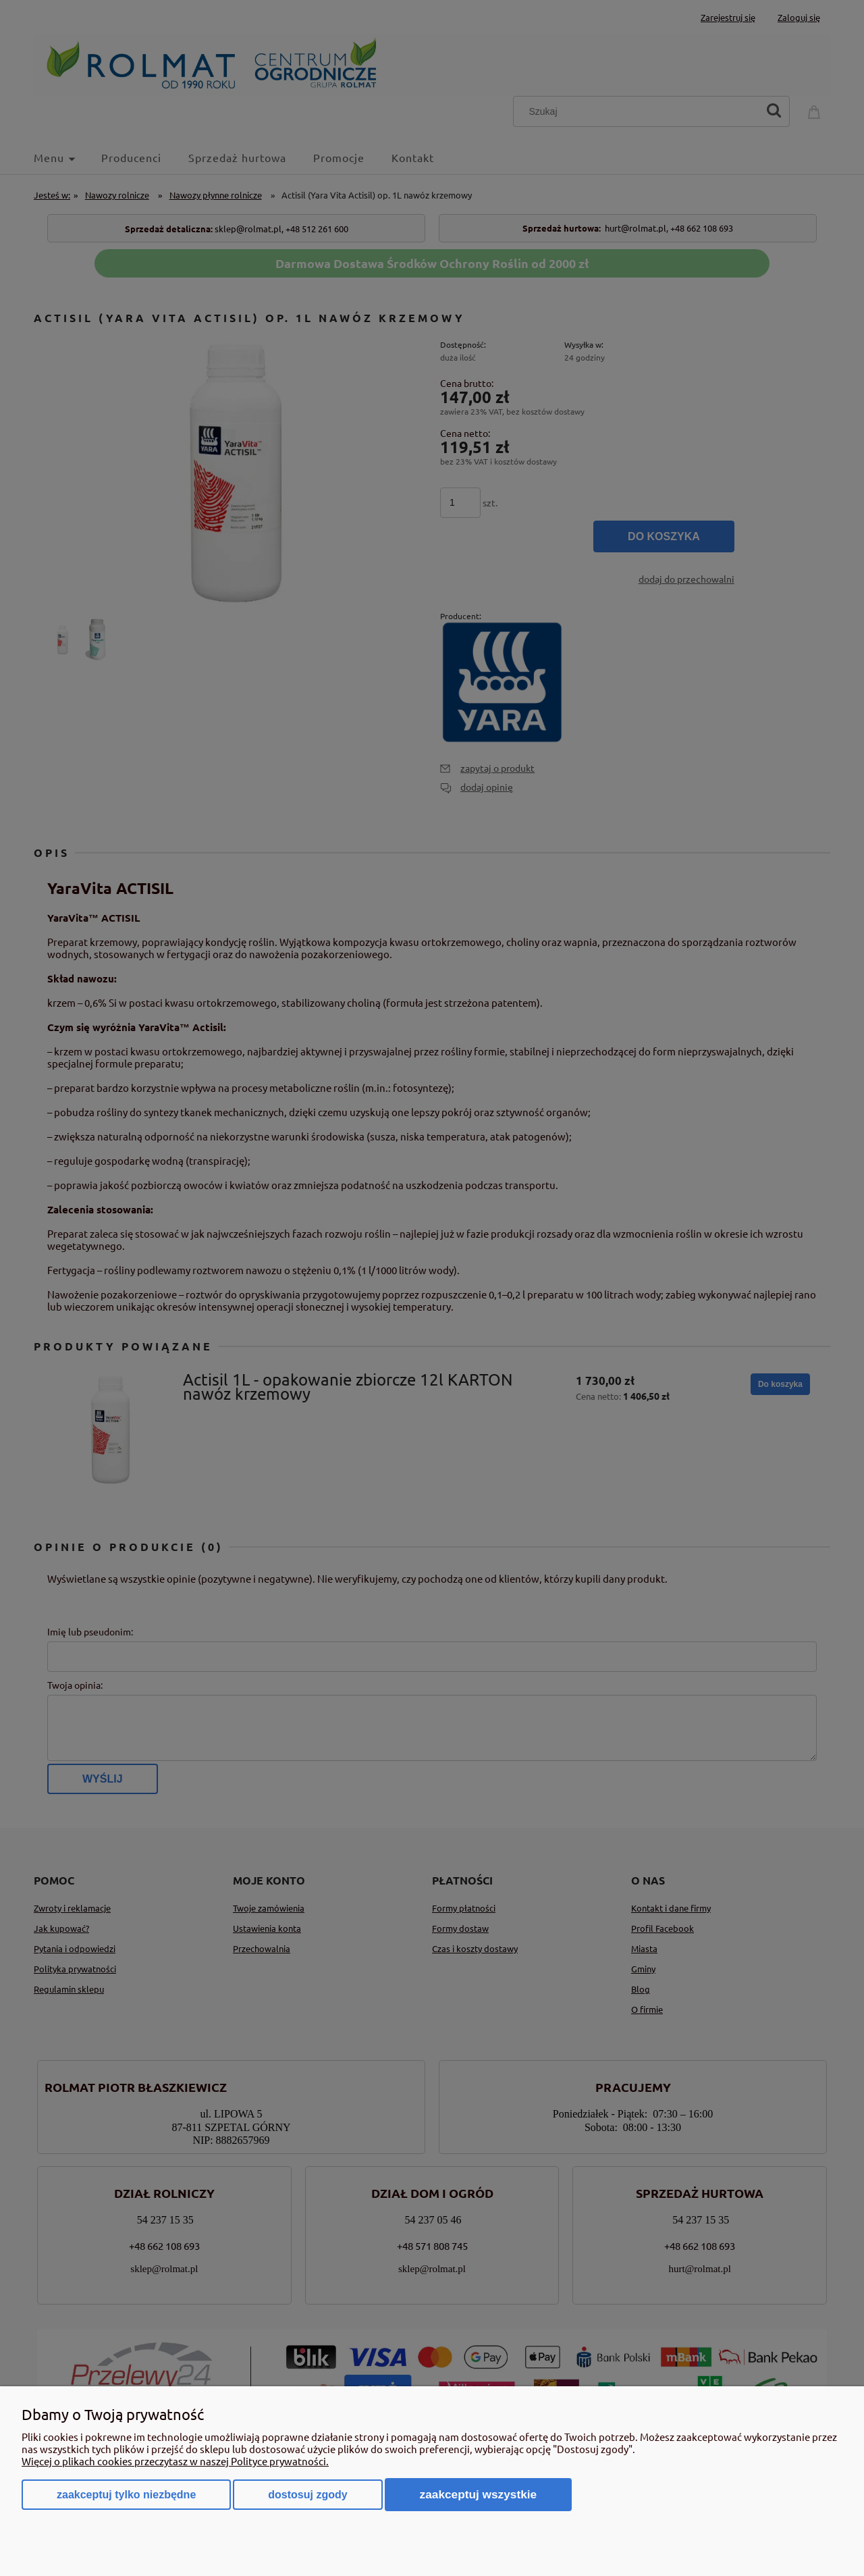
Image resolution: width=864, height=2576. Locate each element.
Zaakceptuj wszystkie (478, 2494)
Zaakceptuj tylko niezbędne (126, 2494)
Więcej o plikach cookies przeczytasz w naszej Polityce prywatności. (175, 2460)
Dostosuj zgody (307, 2494)
